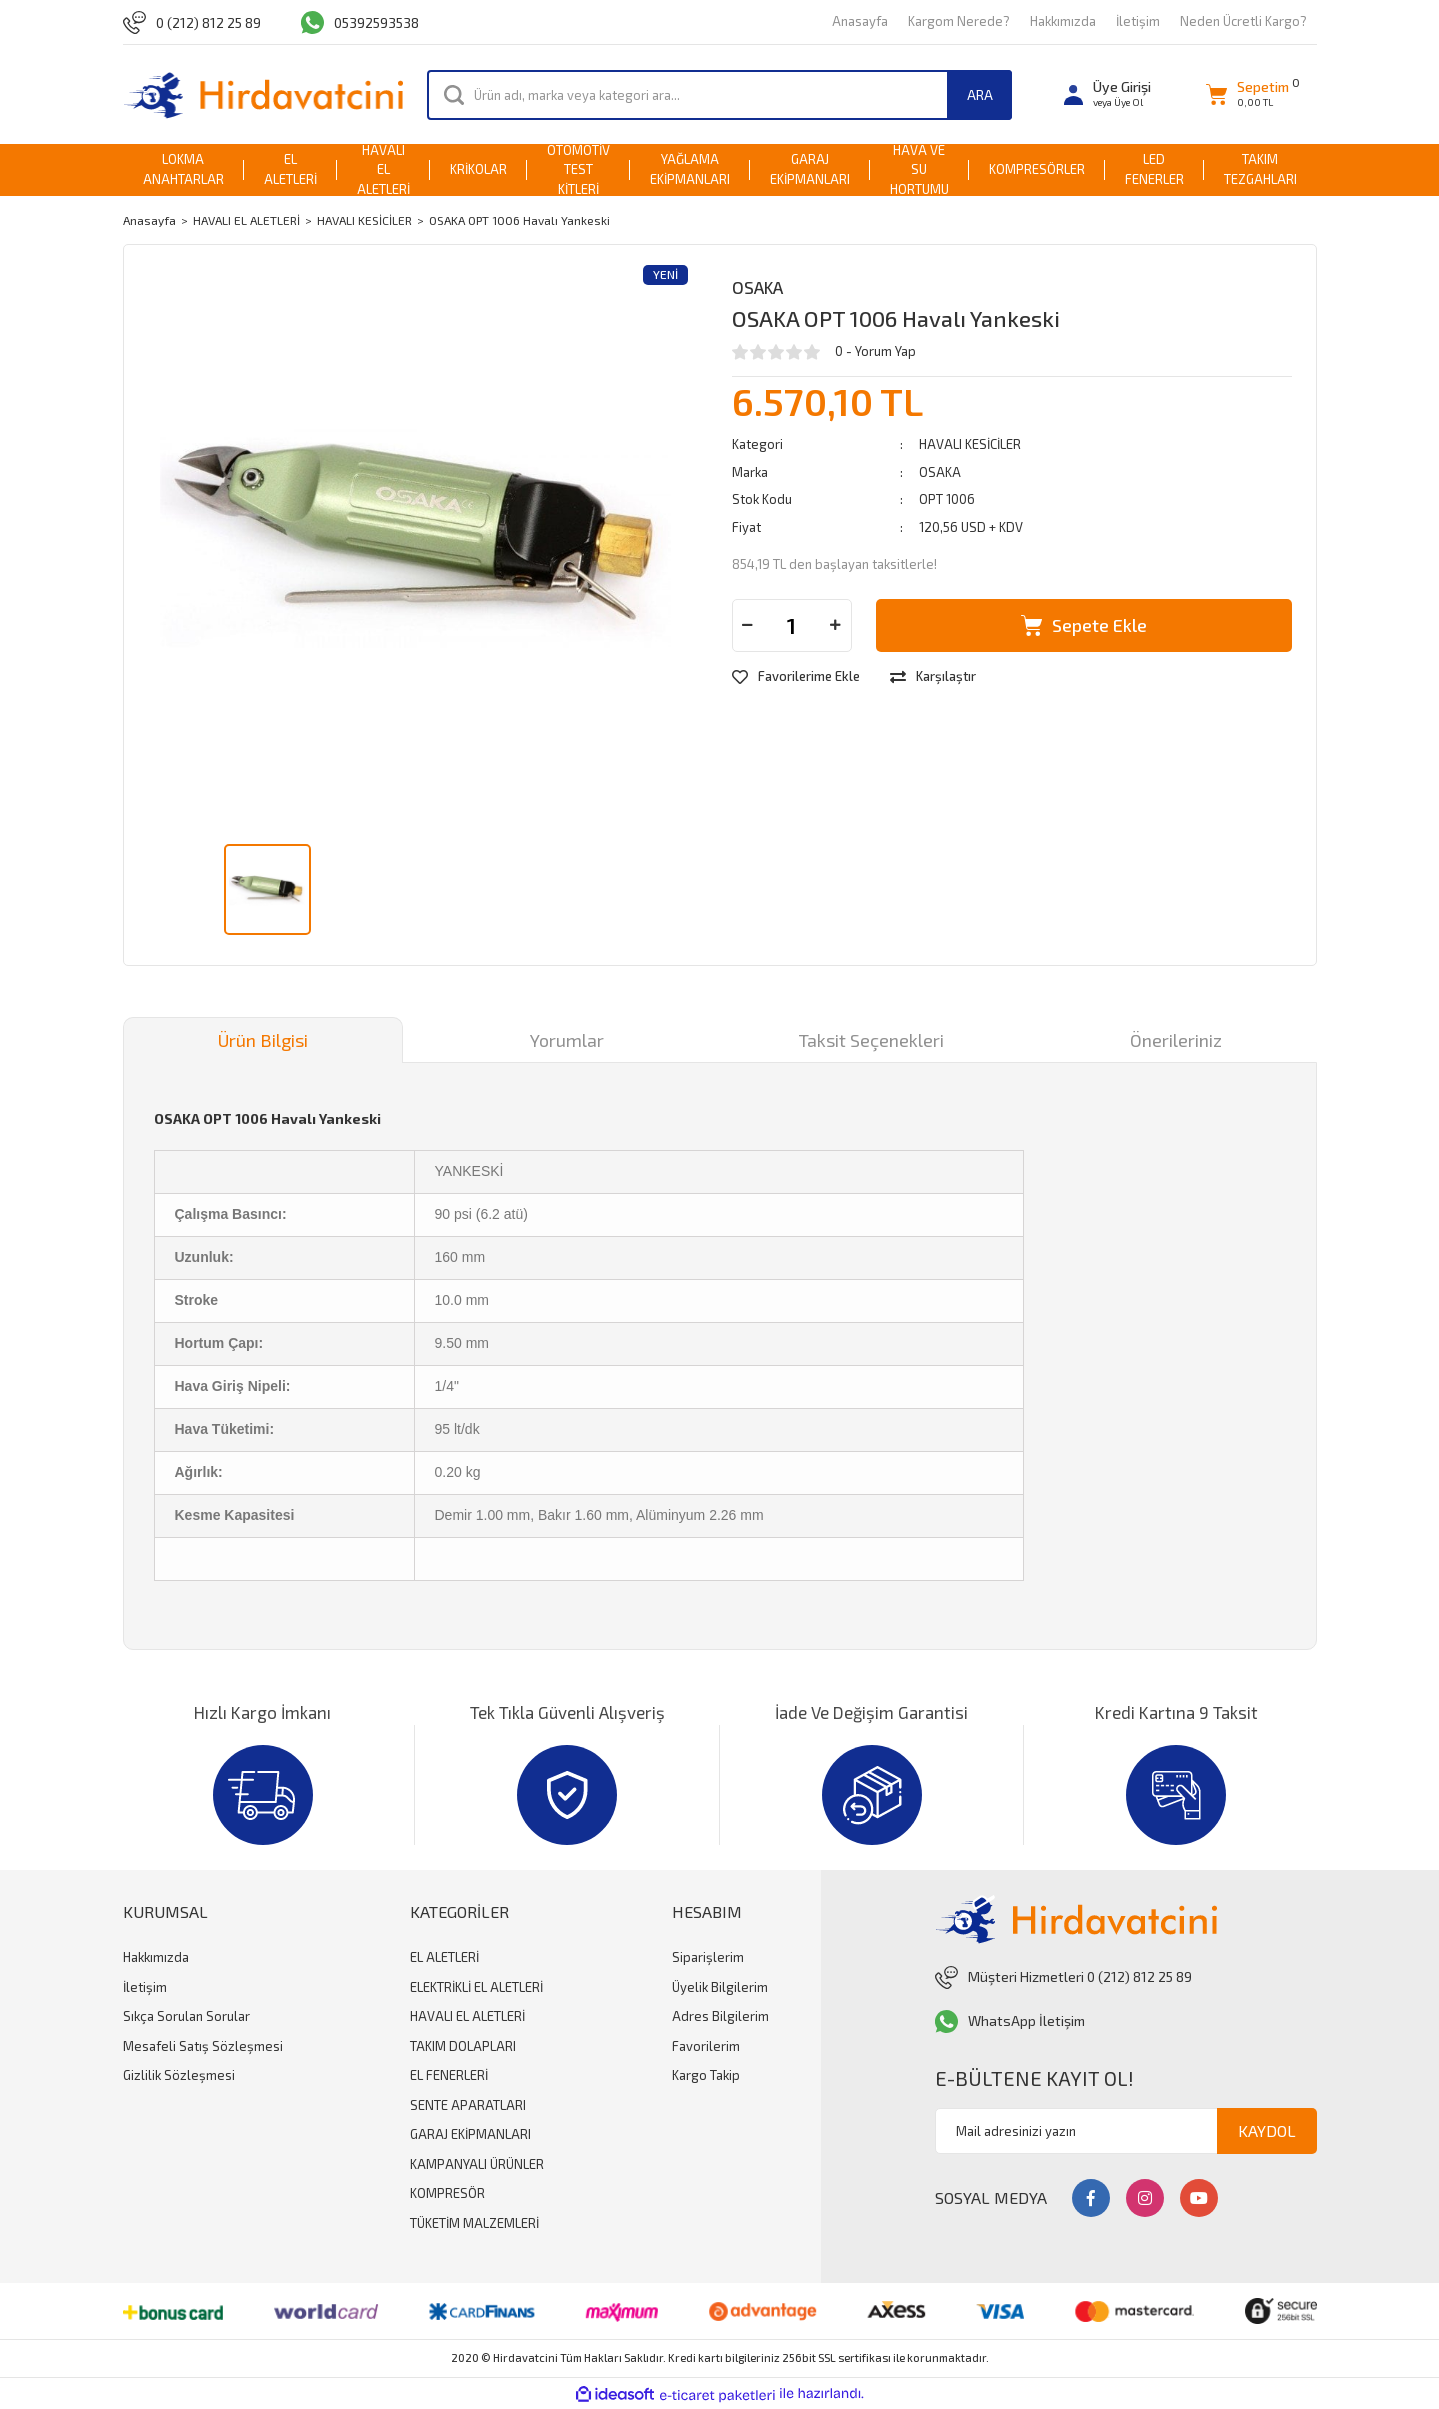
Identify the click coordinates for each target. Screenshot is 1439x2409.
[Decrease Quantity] (748, 625)
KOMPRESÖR (447, 2193)
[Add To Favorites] (796, 677)
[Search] (719, 95)
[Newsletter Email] (1126, 2131)
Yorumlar (567, 1040)
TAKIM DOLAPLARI (463, 2046)
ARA (980, 94)
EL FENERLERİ (449, 2075)
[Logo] (263, 94)
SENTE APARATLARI (468, 2105)
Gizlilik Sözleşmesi (179, 2075)
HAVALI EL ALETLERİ (467, 2016)
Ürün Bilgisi (263, 1040)
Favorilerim (706, 2046)
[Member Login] (1107, 94)
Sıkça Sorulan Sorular (186, 2016)
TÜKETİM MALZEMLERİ (474, 2223)
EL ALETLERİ (444, 1957)
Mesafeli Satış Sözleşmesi (203, 2046)
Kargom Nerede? (959, 21)
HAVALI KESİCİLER (970, 444)
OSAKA (757, 287)
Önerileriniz (1176, 1040)
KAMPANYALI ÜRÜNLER (477, 2164)
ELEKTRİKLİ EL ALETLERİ (476, 1987)
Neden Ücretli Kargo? (1243, 21)
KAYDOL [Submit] (1267, 2130)
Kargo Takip (706, 2075)
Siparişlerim (708, 1957)
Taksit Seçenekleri (871, 1040)
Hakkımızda (1063, 21)
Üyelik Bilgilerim (720, 1987)
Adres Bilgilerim (720, 2016)
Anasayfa (860, 21)
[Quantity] (792, 625)
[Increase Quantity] (836, 625)
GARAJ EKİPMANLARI (470, 2134)
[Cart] (1247, 94)
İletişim (1138, 21)
